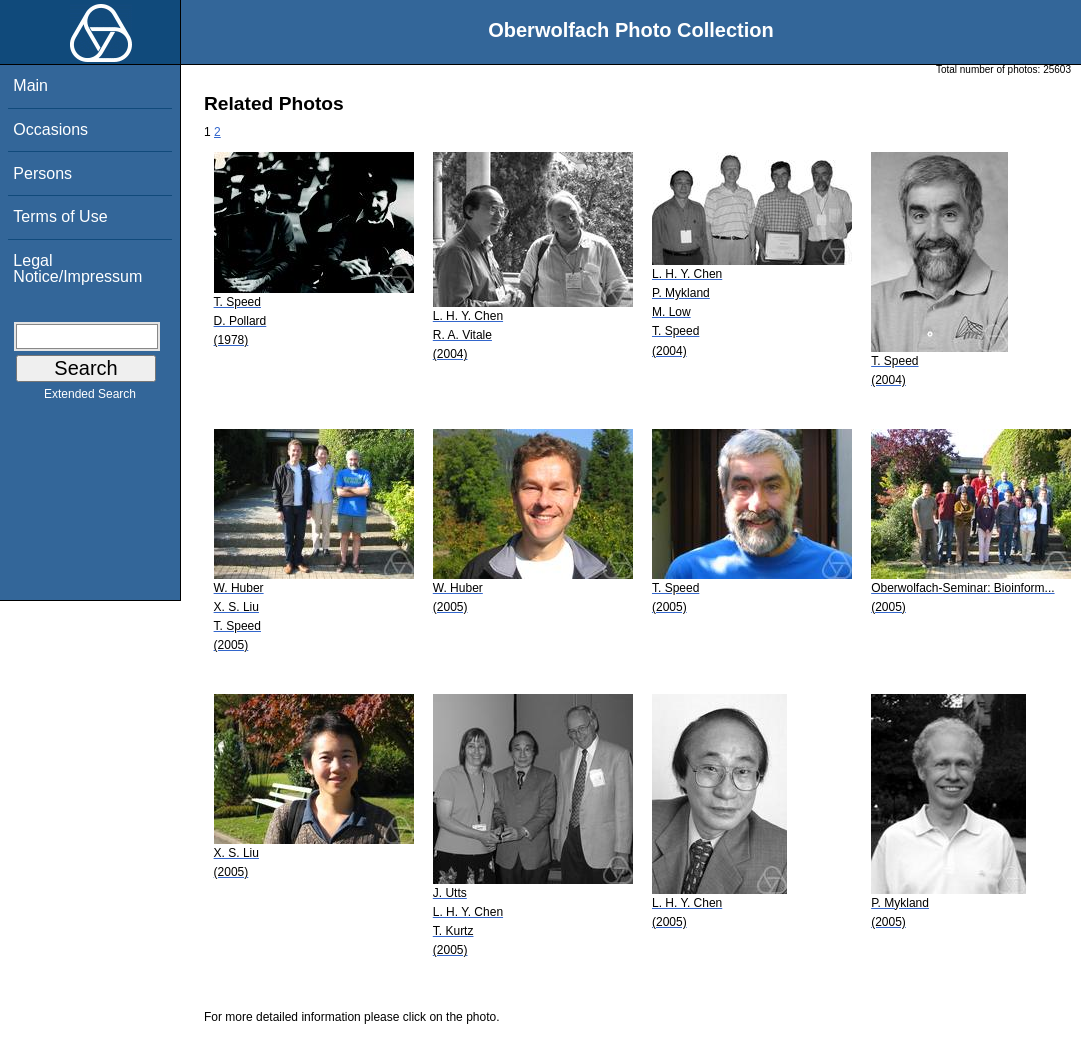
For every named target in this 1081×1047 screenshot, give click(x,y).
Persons (42, 173)
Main (30, 85)
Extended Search (90, 398)
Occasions (50, 129)
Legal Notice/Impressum (77, 268)
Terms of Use (60, 216)
